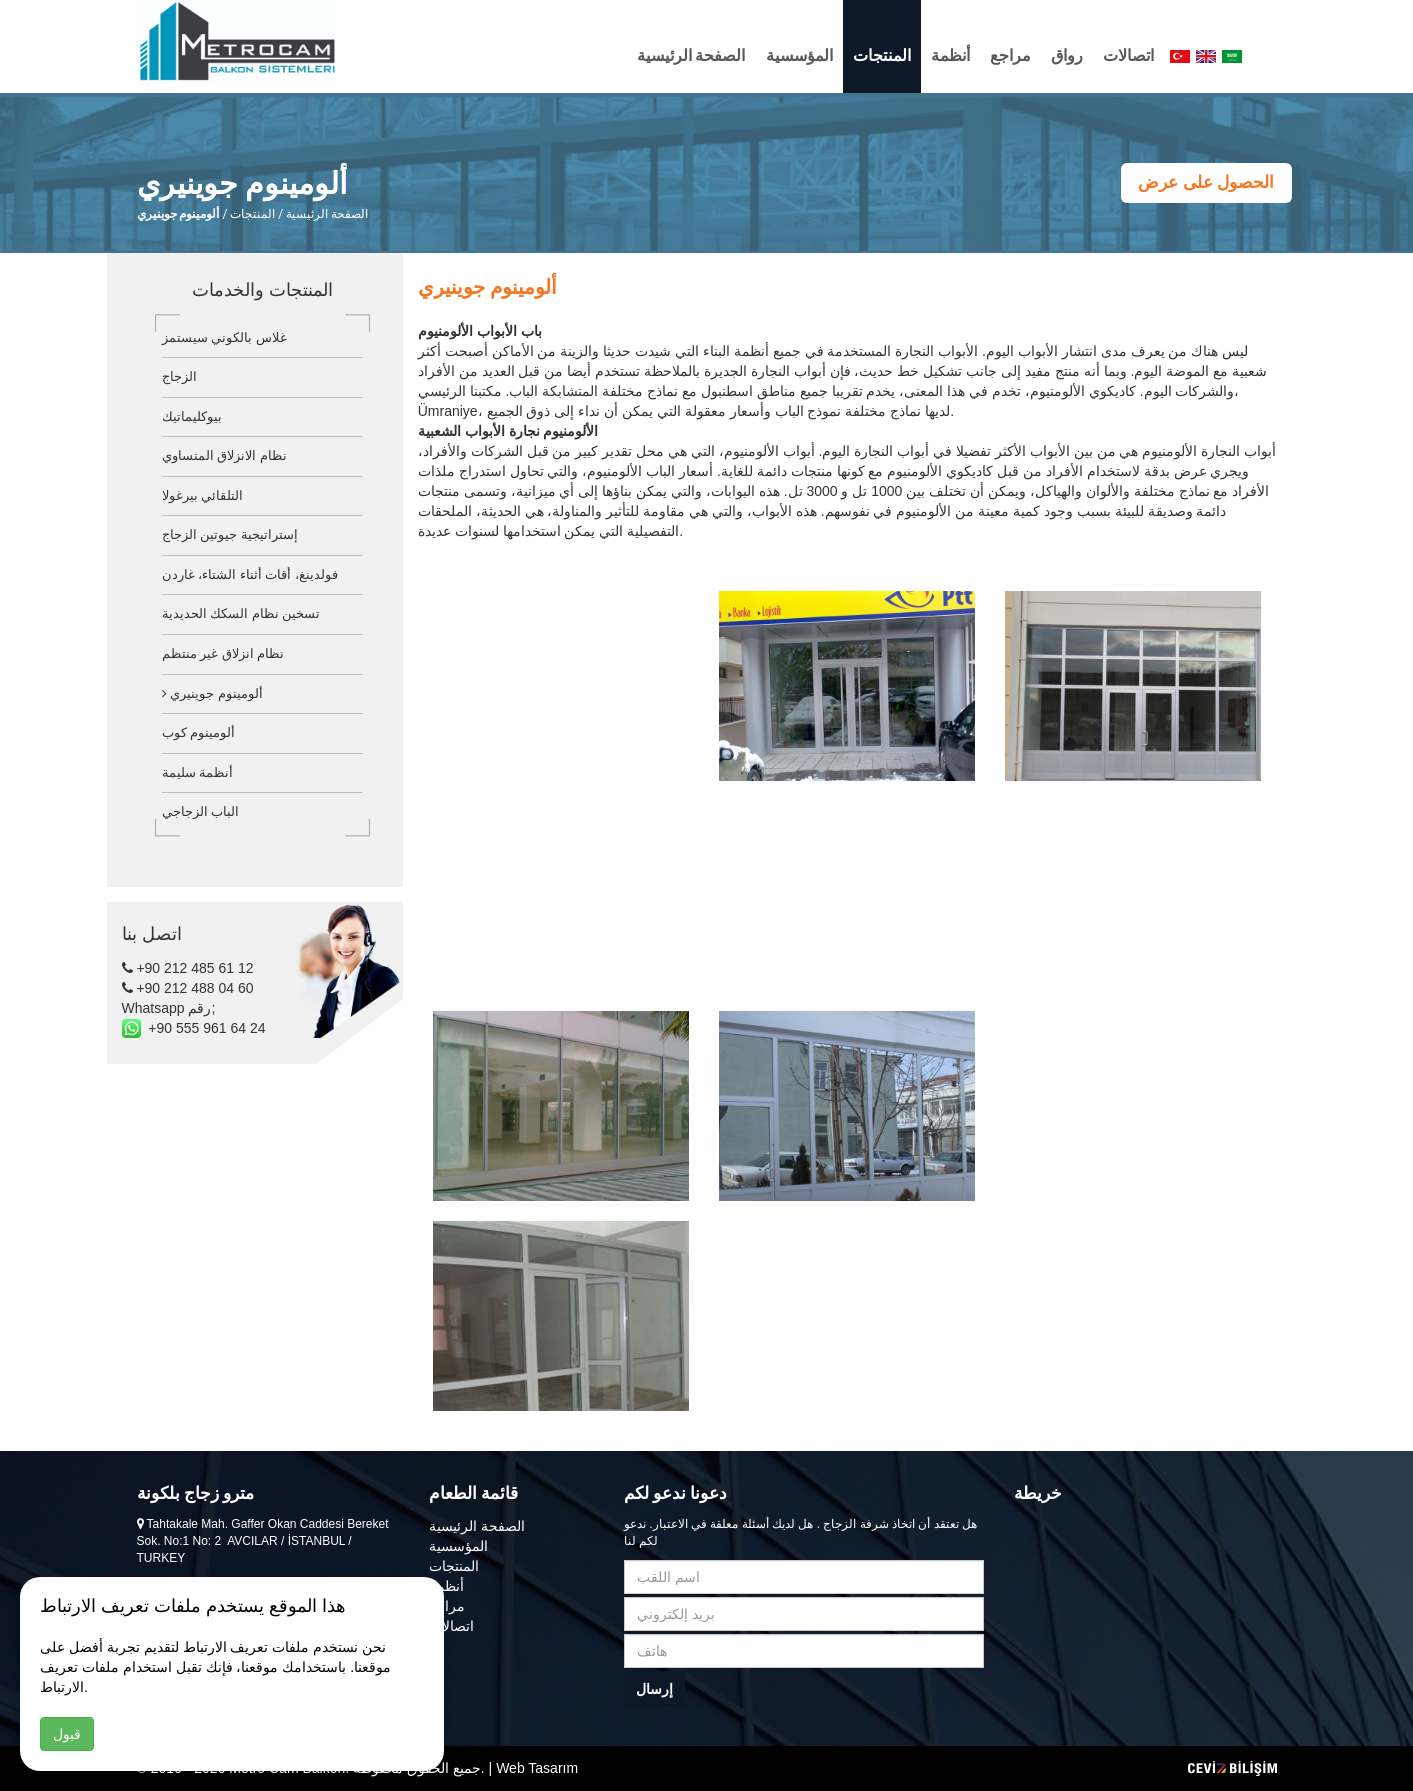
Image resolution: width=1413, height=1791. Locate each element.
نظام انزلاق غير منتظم (223, 653)
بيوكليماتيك (192, 416)
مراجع (1010, 55)
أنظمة (950, 55)
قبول (67, 1734)
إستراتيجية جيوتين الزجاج (230, 534)
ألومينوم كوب (199, 732)
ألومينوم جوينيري (212, 693)
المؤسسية (799, 55)
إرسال (654, 1689)
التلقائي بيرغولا (203, 495)
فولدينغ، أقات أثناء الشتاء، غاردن (250, 574)
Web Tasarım (537, 1768)
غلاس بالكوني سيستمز (224, 337)
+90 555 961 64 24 (194, 1028)
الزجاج (179, 376)
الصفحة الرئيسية (691, 55)
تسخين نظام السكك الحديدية (241, 613)
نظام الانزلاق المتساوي (224, 455)
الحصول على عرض (1206, 182)
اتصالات (1128, 55)
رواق (1067, 55)
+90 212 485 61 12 (188, 968)
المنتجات (882, 55)
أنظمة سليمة (198, 772)
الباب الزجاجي (201, 811)
